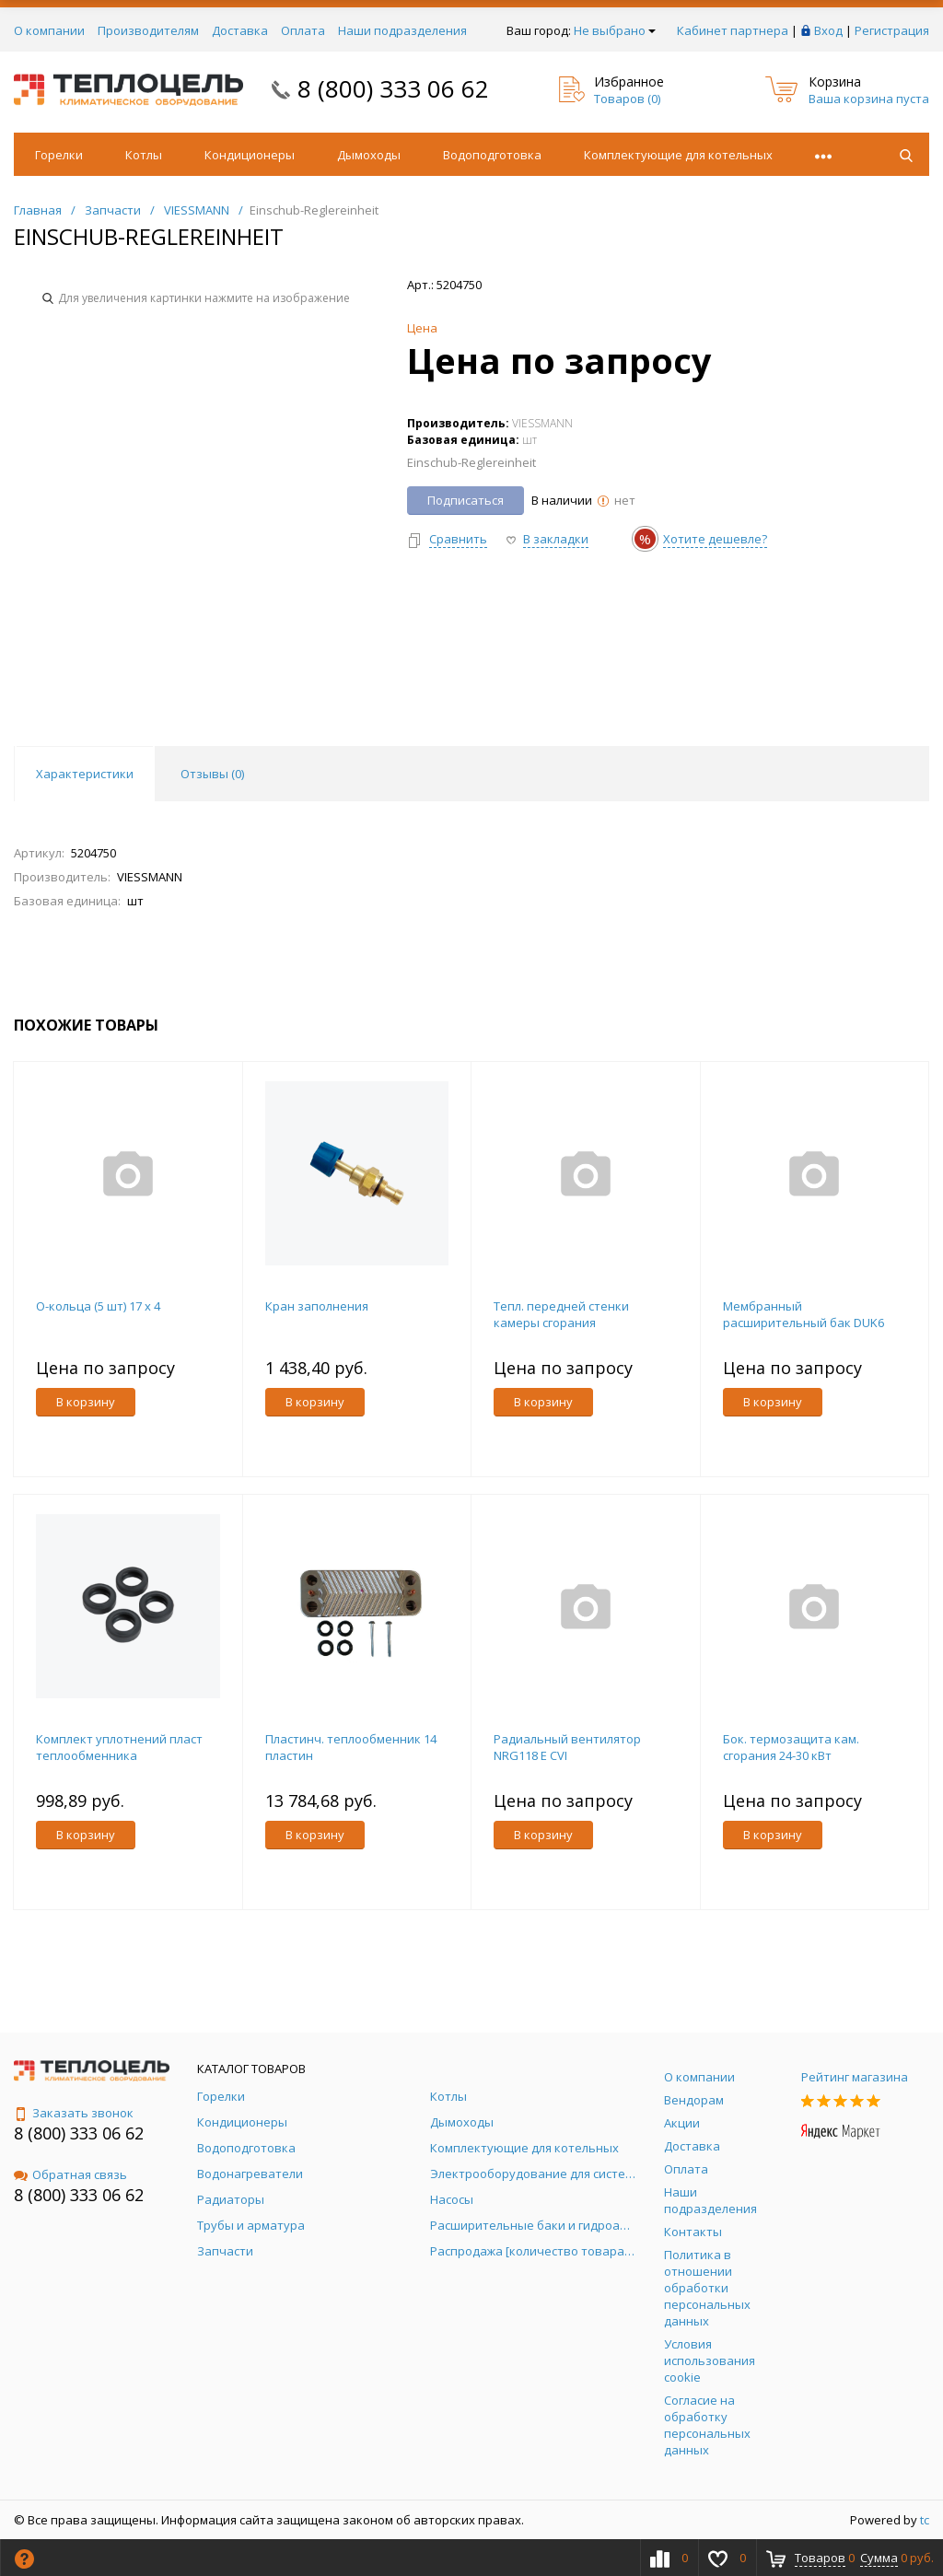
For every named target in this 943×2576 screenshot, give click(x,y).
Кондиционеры (249, 154)
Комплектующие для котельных (678, 154)
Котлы (143, 154)
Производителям (148, 30)
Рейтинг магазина (854, 2077)
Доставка (240, 30)
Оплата (303, 30)
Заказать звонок (74, 2112)
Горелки (59, 154)
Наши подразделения (402, 30)
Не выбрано (615, 30)
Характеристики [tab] (85, 773)
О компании (49, 30)
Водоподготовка (492, 154)
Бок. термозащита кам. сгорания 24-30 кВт (791, 1747)
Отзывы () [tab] (212, 773)
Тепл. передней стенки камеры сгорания (561, 1314)
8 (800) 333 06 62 (393, 88)
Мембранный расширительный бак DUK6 (803, 1314)
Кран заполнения (316, 1306)
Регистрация (892, 30)
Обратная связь (70, 2174)
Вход (828, 30)
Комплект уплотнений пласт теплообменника (119, 1747)
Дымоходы (369, 154)
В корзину (85, 1401)
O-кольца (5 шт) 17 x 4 (98, 1306)
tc (924, 2520)
